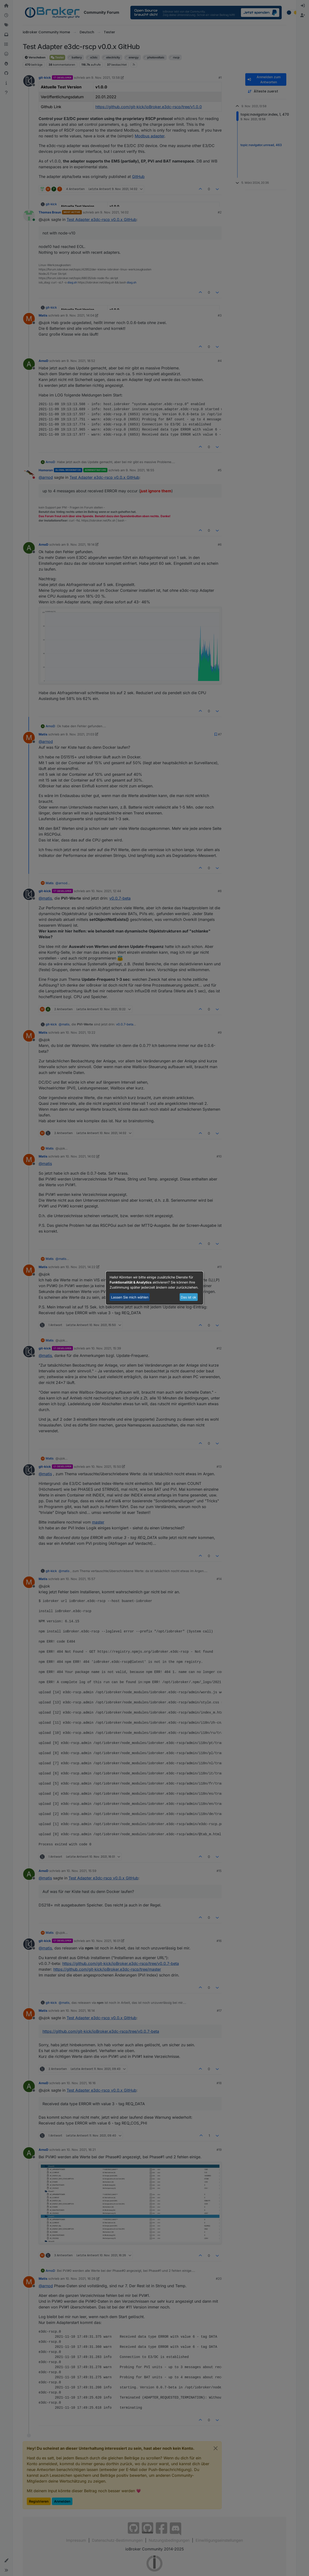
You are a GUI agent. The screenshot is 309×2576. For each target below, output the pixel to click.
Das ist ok (188, 1297)
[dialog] (154, 1288)
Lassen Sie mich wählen (129, 1297)
